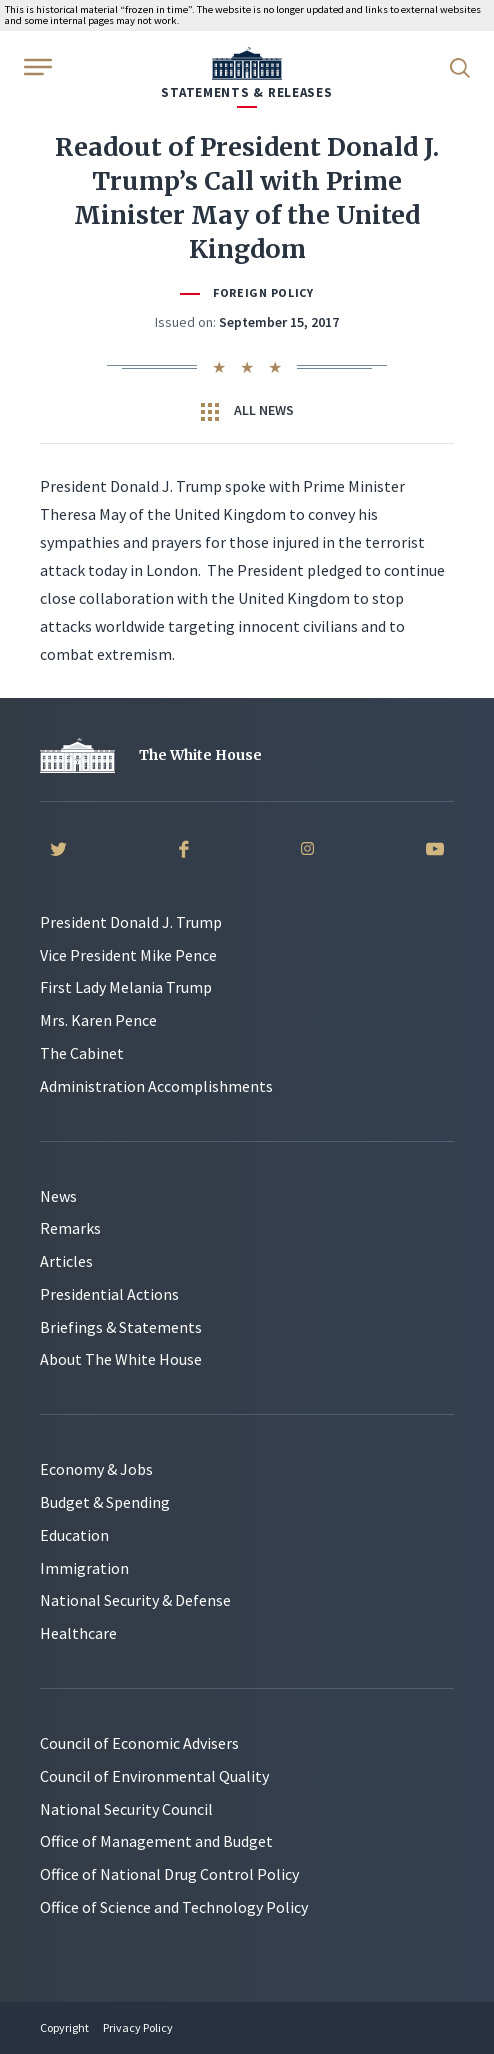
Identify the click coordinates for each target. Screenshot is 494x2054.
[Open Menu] (36, 66)
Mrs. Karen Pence (98, 1020)
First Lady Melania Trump (126, 987)
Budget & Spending (105, 1502)
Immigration (84, 1568)
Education (74, 1535)
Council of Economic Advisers (139, 1743)
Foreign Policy (263, 292)
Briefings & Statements (121, 1327)
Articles (66, 1261)
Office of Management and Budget (156, 1841)
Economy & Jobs (96, 1469)
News (58, 1196)
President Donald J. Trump (131, 922)
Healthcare (78, 1633)
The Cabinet (82, 1053)
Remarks (70, 1228)
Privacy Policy (138, 2027)
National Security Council (126, 1809)
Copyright (64, 2027)
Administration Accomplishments (156, 1086)
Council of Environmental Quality (154, 1776)
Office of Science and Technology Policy (174, 1907)
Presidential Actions (109, 1294)
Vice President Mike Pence (128, 955)
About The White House (121, 1359)
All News (247, 411)
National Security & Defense (135, 1600)
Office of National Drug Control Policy (169, 1874)
